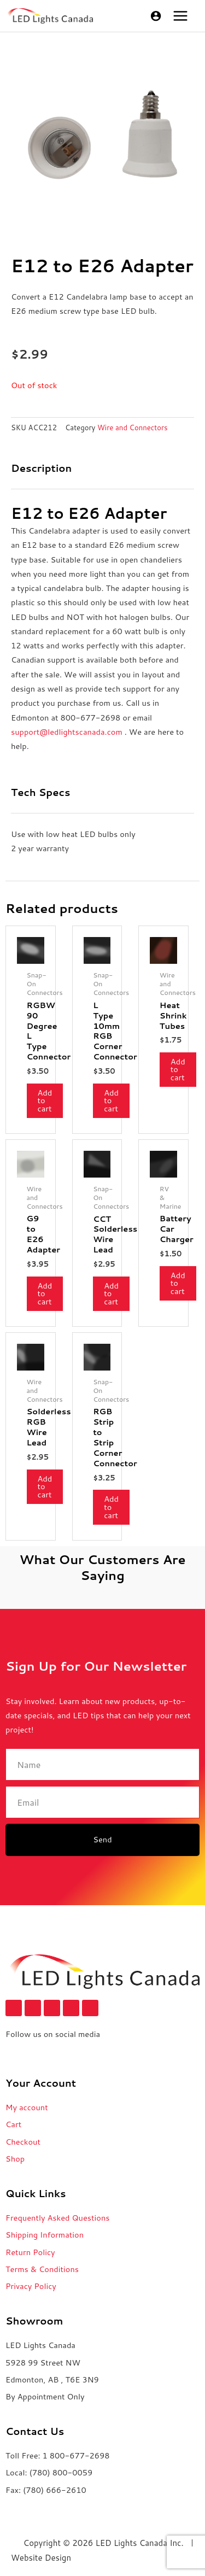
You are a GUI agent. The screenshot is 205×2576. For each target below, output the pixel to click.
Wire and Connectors (132, 427)
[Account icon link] (155, 15)
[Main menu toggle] (180, 16)
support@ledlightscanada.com (66, 731)
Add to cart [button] (45, 1100)
